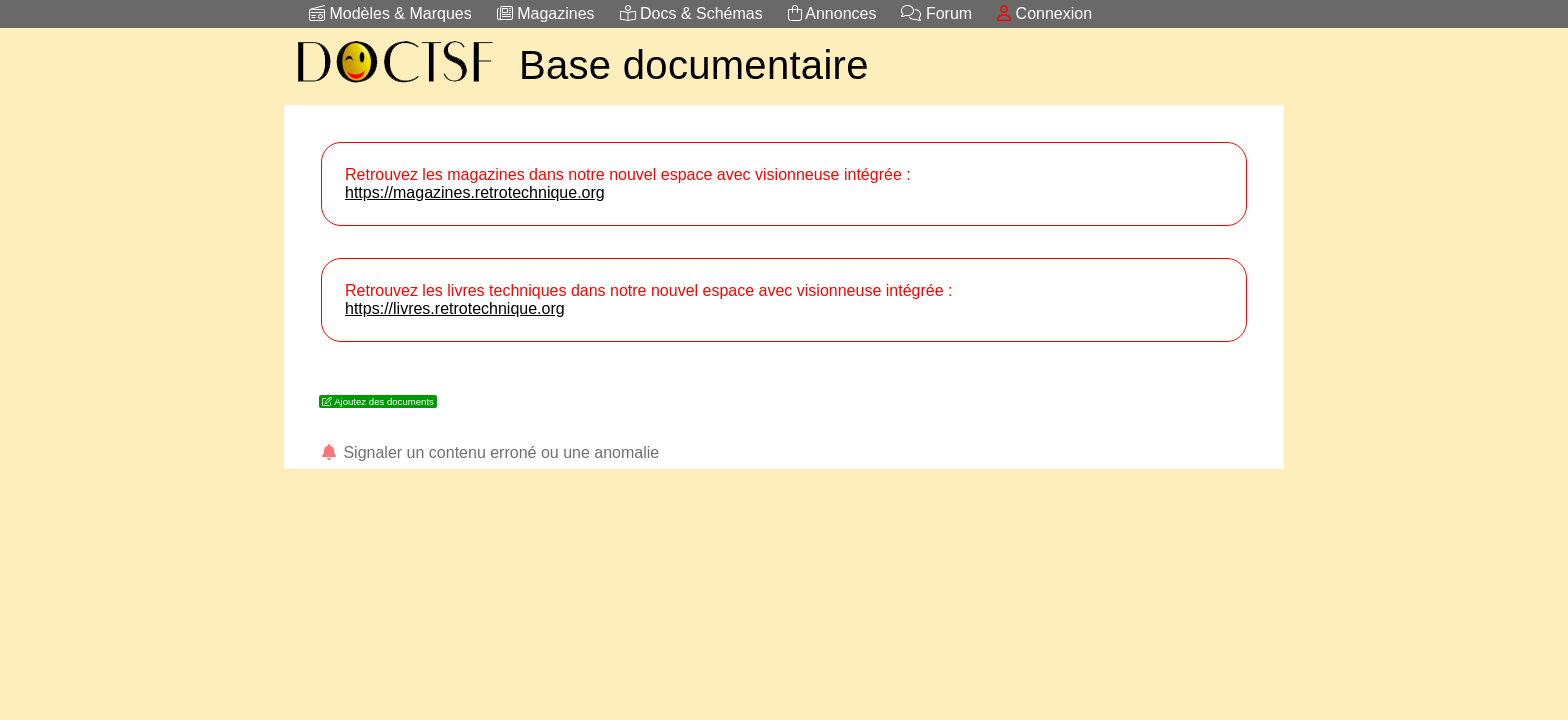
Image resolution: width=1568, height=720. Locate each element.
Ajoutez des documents (378, 401)
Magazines (546, 13)
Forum (936, 13)
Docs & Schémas (691, 13)
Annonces (832, 13)
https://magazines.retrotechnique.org (475, 192)
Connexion (1044, 13)
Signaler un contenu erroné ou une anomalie (489, 452)
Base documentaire (694, 65)
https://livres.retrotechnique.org (455, 308)
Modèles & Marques (390, 13)
